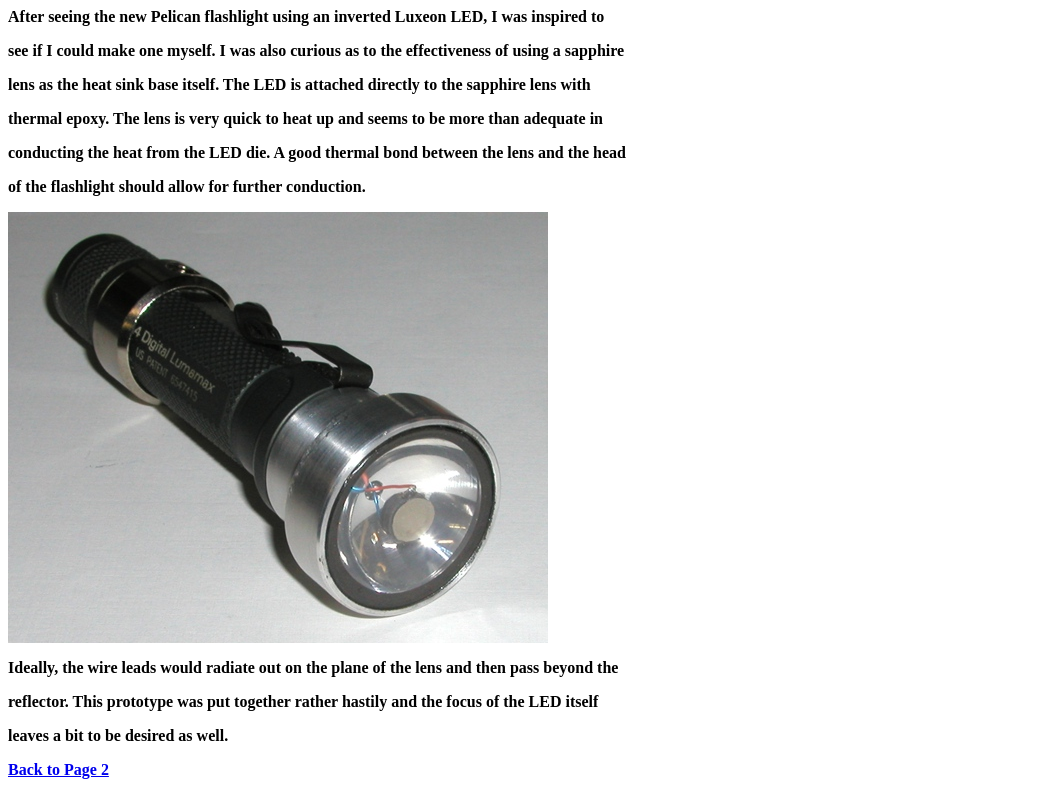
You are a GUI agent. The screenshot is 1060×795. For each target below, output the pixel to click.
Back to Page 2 (58, 769)
